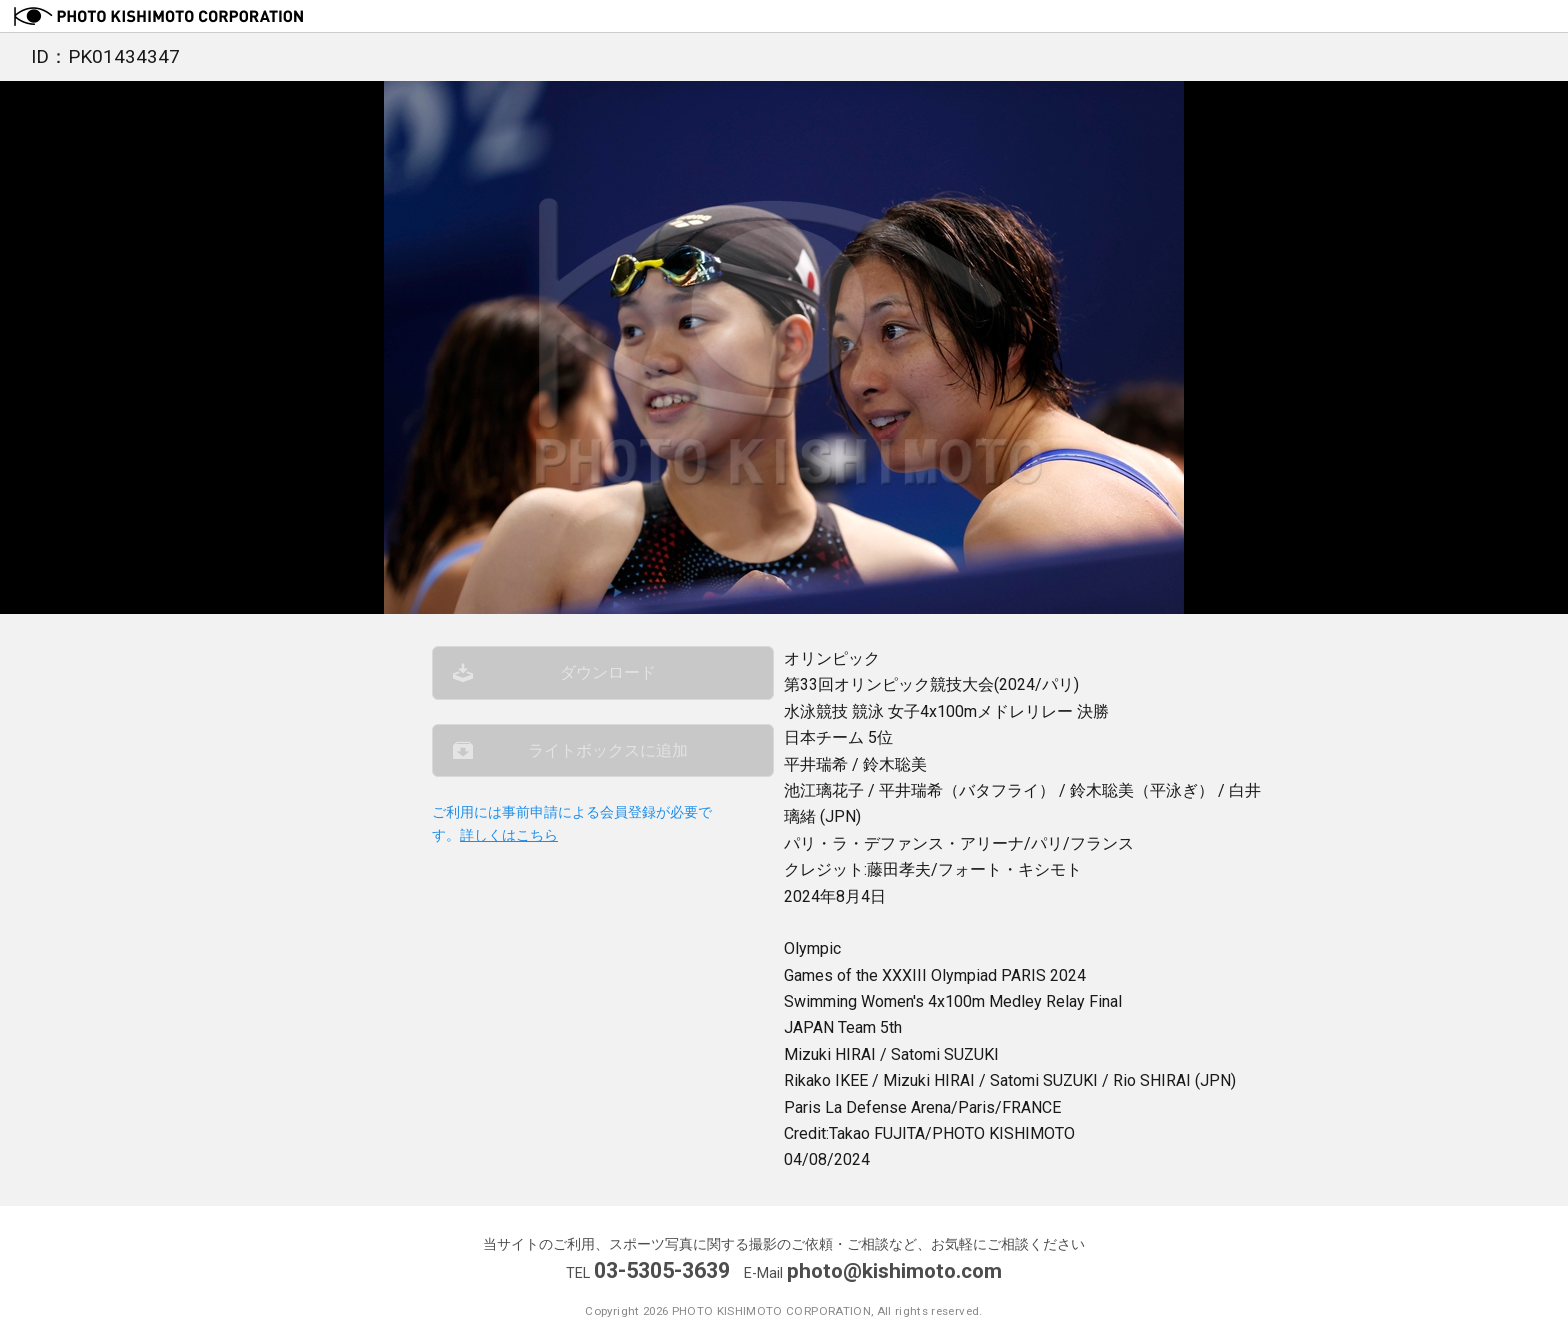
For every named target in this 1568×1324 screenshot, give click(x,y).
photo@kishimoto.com (895, 1270)
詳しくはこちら (509, 847)
